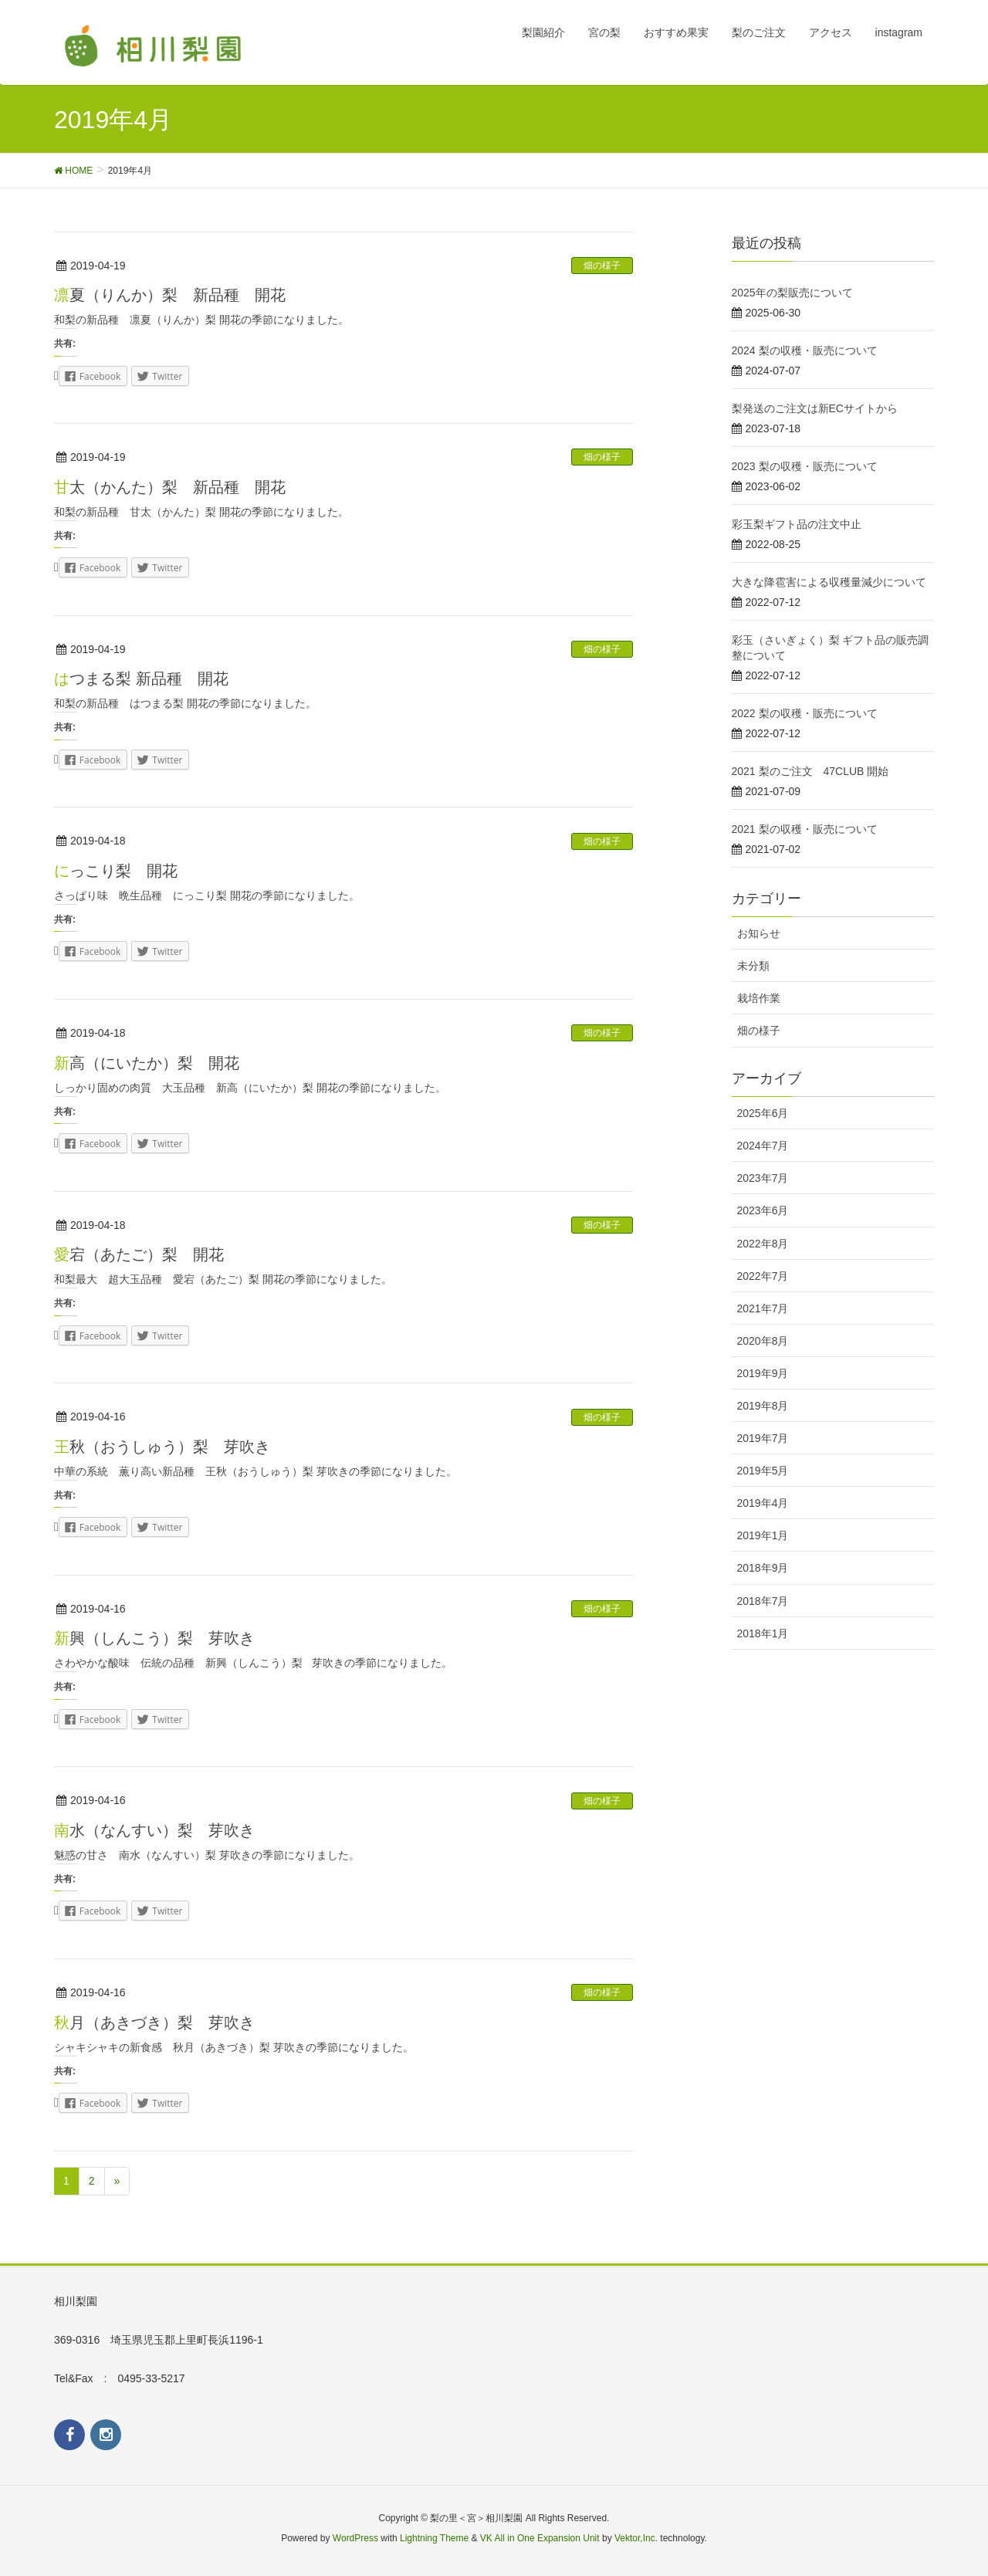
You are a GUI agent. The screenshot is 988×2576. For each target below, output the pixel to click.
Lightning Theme (434, 2538)
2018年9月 (763, 1568)
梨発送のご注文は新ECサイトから (815, 408)
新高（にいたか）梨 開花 (146, 1062)
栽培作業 (758, 998)
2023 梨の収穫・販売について (805, 466)
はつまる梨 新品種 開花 (141, 678)
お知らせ (758, 933)
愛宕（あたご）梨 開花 (139, 1254)
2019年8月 (763, 1406)
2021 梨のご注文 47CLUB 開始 (810, 771)
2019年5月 (763, 1470)
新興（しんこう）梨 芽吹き (154, 1638)
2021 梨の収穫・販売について (805, 829)
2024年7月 (763, 1145)
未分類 (753, 966)
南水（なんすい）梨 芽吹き (154, 1830)
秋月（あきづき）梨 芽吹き (154, 2022)
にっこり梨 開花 (116, 870)
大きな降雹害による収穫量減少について (829, 582)
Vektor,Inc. (636, 2538)
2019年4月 (763, 1503)
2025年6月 (763, 1113)
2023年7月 (763, 1178)
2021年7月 (763, 1308)
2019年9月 (763, 1373)
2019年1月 (763, 1535)
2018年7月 (763, 1601)
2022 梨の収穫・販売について (805, 713)
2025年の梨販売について (792, 292)
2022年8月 (763, 1243)
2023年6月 (763, 1210)
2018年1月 (763, 1633)
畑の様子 (602, 265)
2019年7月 (763, 1438)
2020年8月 (763, 1341)
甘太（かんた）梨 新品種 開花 (177, 487)
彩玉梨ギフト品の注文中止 (796, 524)
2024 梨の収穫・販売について (805, 350)
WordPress (355, 2538)
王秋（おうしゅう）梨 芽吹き (162, 1446)
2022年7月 (763, 1276)
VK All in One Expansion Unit (540, 2538)
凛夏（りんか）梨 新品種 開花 (170, 294)
